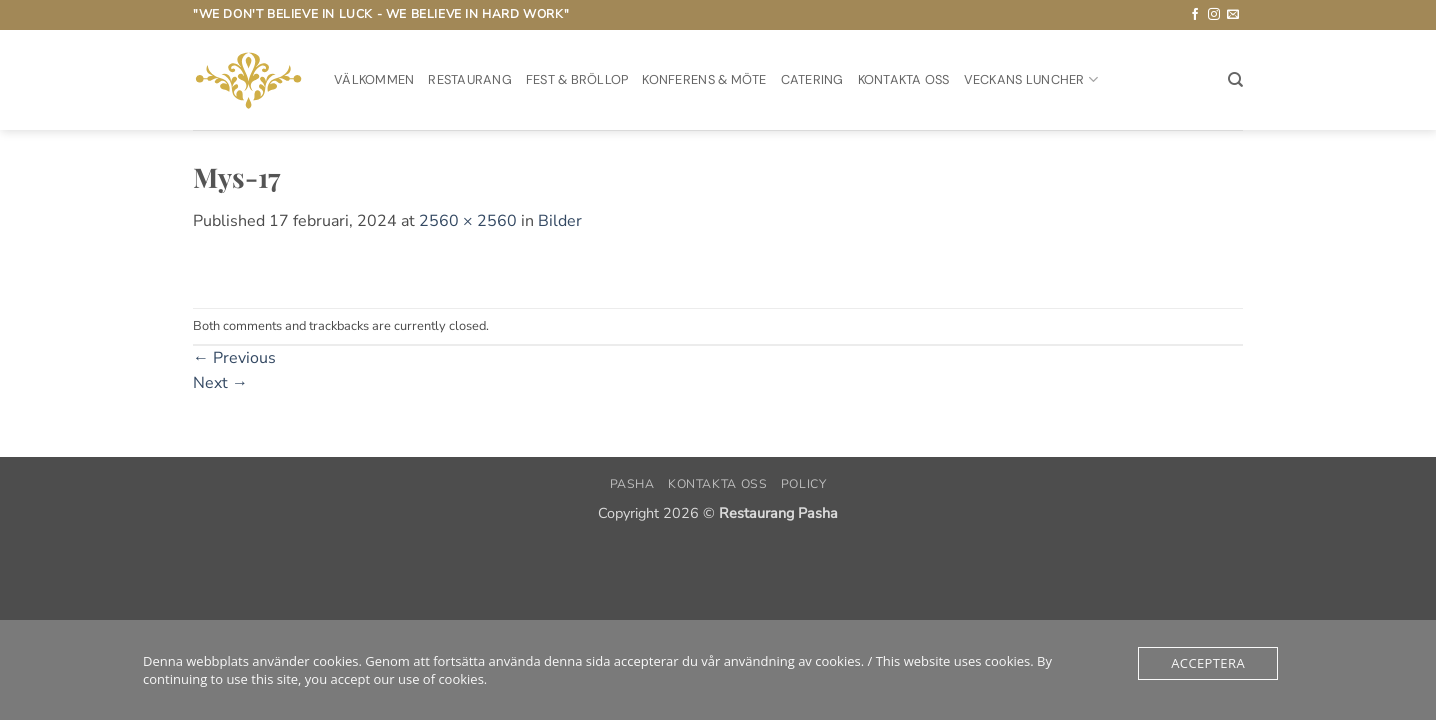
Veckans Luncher (1031, 79)
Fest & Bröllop (577, 79)
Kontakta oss (904, 79)
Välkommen (374, 79)
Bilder (560, 221)
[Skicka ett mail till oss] (1233, 15)
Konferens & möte (704, 79)
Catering (812, 79)
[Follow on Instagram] (1214, 15)
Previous (234, 358)
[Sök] (1235, 80)
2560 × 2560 (468, 221)
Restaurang (470, 79)
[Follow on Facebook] (1195, 15)
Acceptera (1208, 663)
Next (220, 383)
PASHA (632, 484)
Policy (804, 484)
